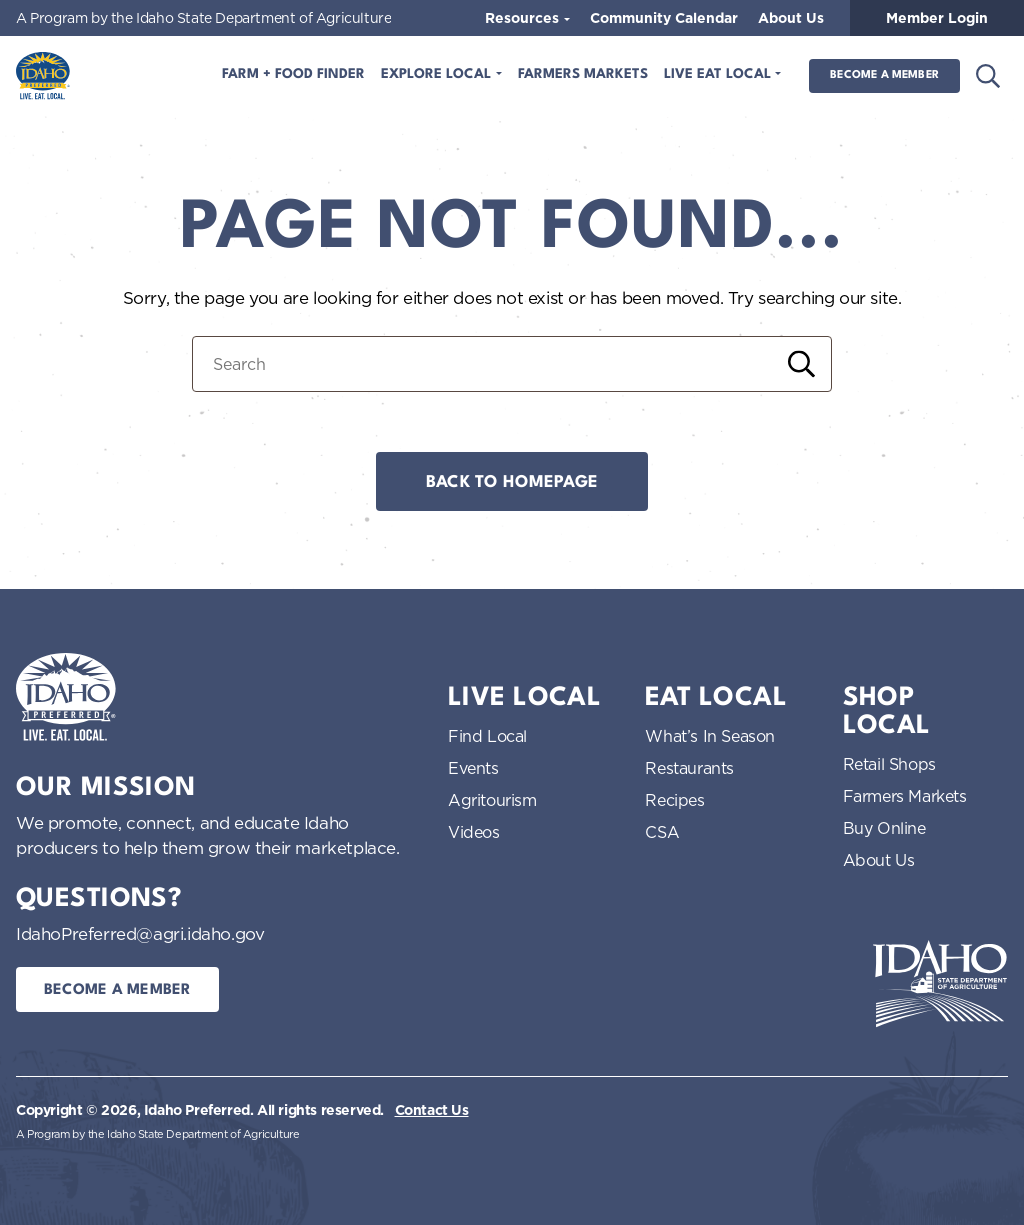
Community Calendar (664, 18)
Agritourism (492, 800)
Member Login (937, 18)
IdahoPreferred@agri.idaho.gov (140, 933)
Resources (524, 18)
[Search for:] (512, 364)
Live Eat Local (719, 74)
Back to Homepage (512, 482)
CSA (662, 832)
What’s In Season (710, 736)
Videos (474, 832)
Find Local (487, 736)
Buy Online (884, 828)
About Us (791, 18)
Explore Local (438, 74)
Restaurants (689, 768)
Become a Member (884, 75)
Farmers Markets (583, 74)
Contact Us (432, 1110)
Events (473, 768)
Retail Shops (889, 764)
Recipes (674, 800)
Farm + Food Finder (293, 74)
